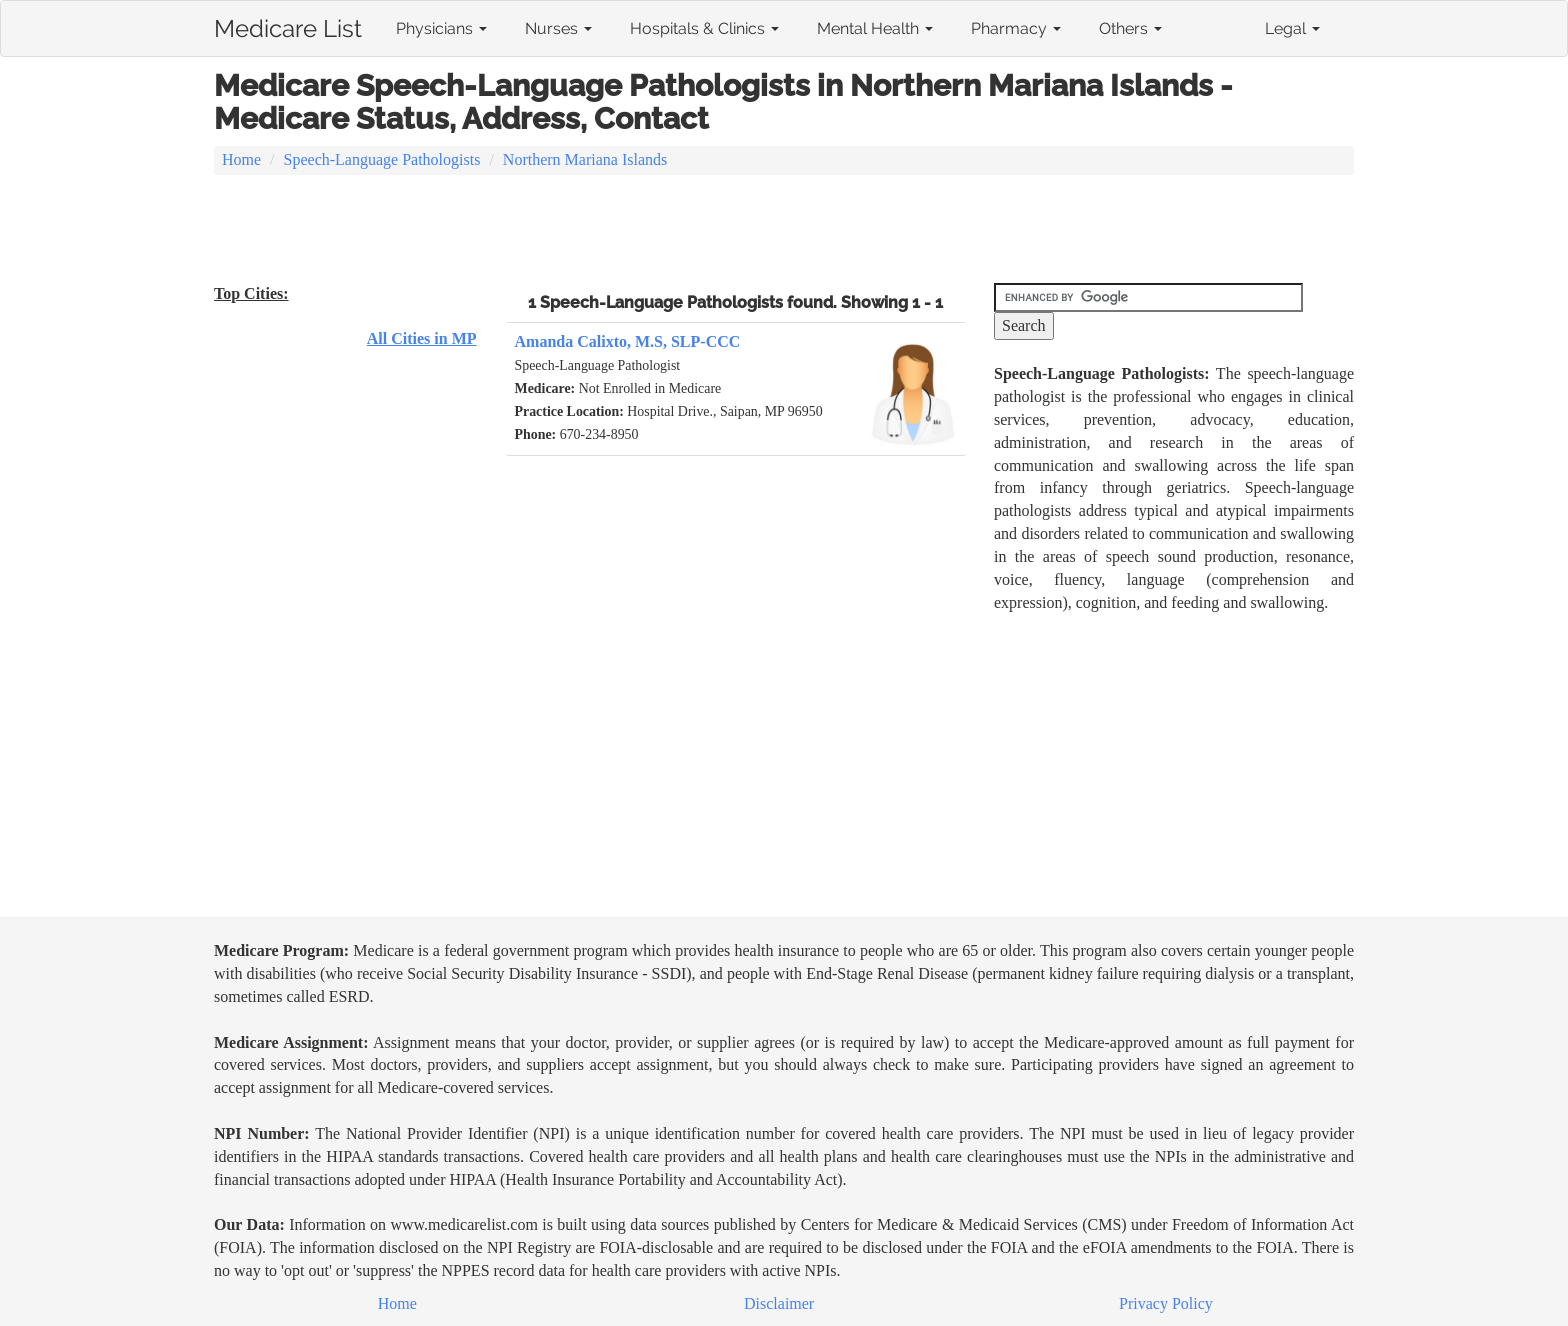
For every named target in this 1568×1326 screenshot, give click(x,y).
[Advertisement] (784, 231)
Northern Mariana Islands (585, 159)
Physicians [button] (441, 28)
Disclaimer (779, 1303)
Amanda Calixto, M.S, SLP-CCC (628, 341)
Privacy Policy (1166, 1303)
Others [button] (1130, 28)
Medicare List (288, 25)
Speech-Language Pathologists (382, 159)
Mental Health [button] (875, 28)
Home (241, 159)
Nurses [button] (558, 28)
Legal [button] (1292, 28)
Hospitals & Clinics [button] (704, 28)
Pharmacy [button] (1016, 28)
